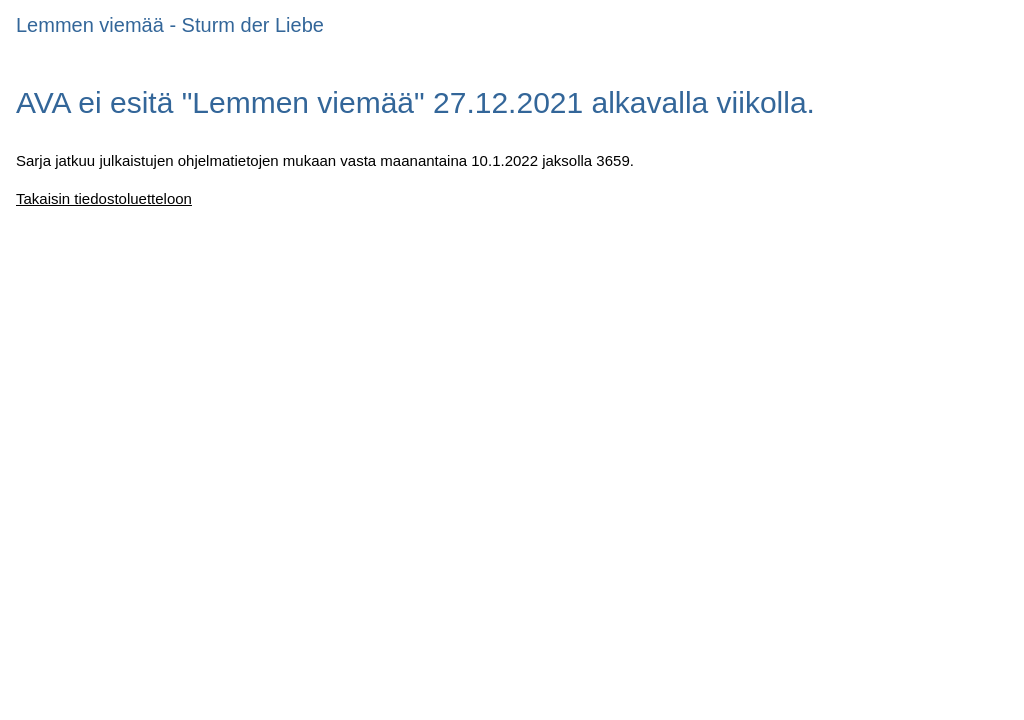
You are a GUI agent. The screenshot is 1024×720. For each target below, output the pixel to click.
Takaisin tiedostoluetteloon (104, 198)
